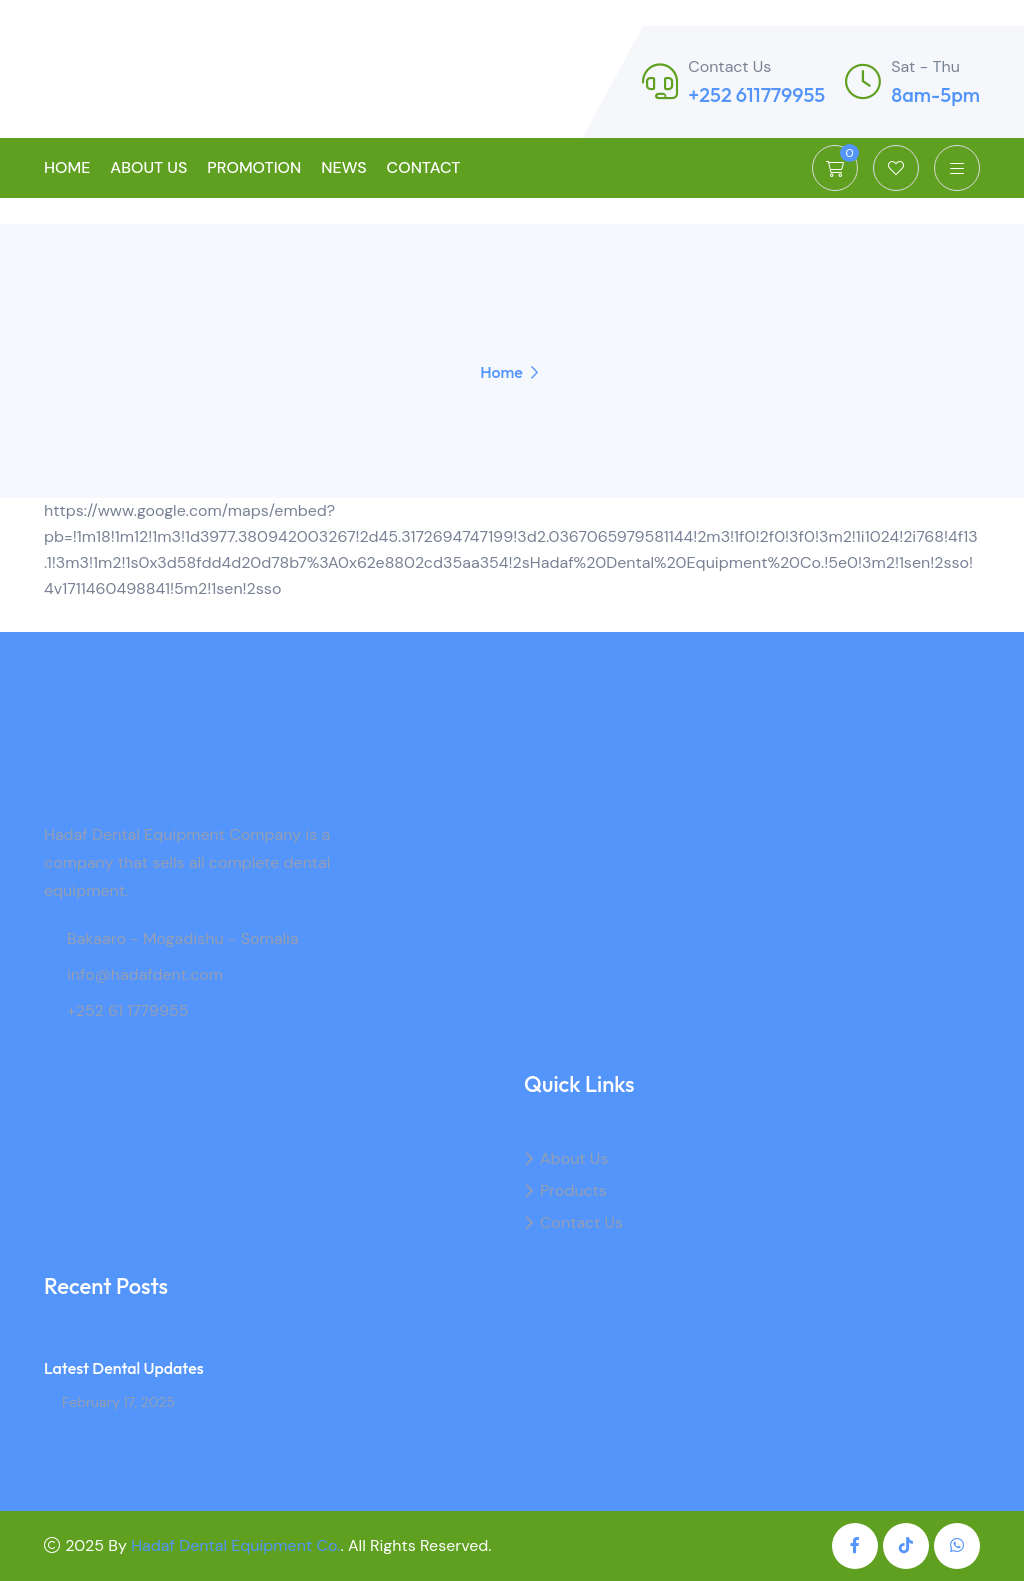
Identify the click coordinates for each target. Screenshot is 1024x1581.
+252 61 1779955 (128, 1010)
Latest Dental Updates (124, 1368)
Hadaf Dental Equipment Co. (235, 1545)
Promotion (254, 167)
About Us (148, 167)
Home (67, 167)
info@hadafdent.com (145, 974)
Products (573, 1190)
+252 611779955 (756, 94)
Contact (424, 167)
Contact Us (581, 1222)
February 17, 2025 (109, 1402)
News (343, 167)
